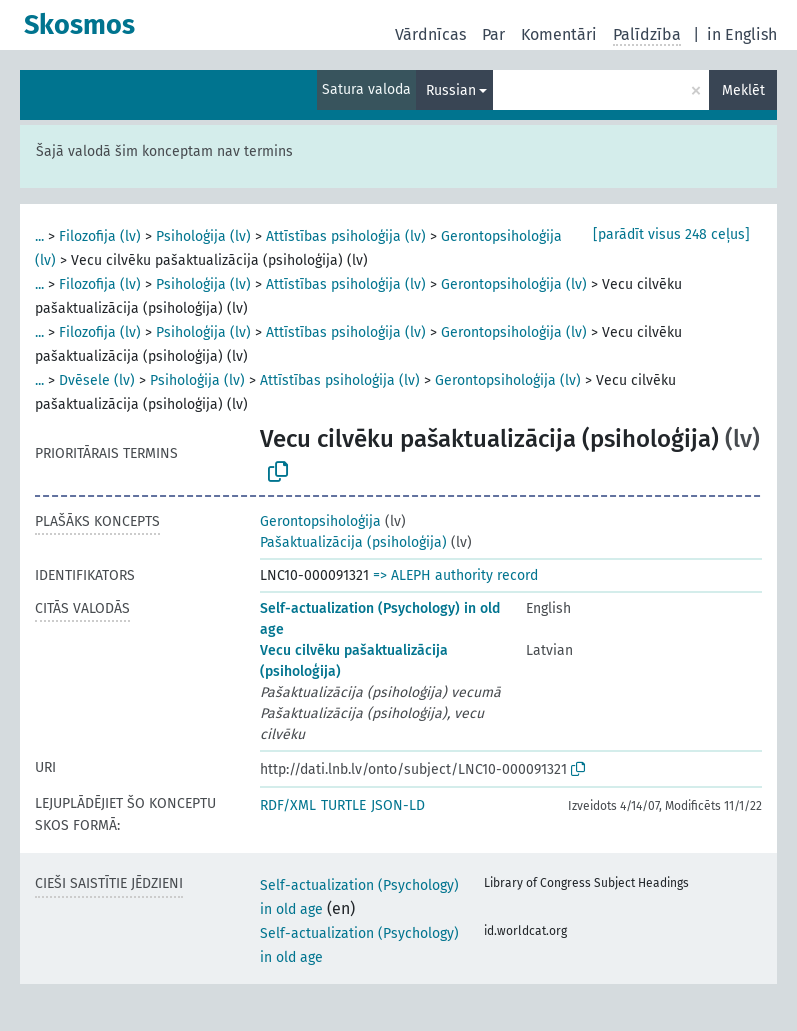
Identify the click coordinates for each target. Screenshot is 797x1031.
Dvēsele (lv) (97, 380)
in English (742, 34)
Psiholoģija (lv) (203, 236)
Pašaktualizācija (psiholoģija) (353, 542)
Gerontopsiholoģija (320, 521)
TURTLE (343, 805)
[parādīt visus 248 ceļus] (671, 234)
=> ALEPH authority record (455, 575)
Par (493, 34)
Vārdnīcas (430, 34)
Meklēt (743, 90)
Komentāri (559, 34)
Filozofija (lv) (100, 236)
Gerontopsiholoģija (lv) (514, 284)
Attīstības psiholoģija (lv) (346, 236)
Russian (451, 90)
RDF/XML (288, 805)
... (39, 236)
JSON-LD (398, 805)
